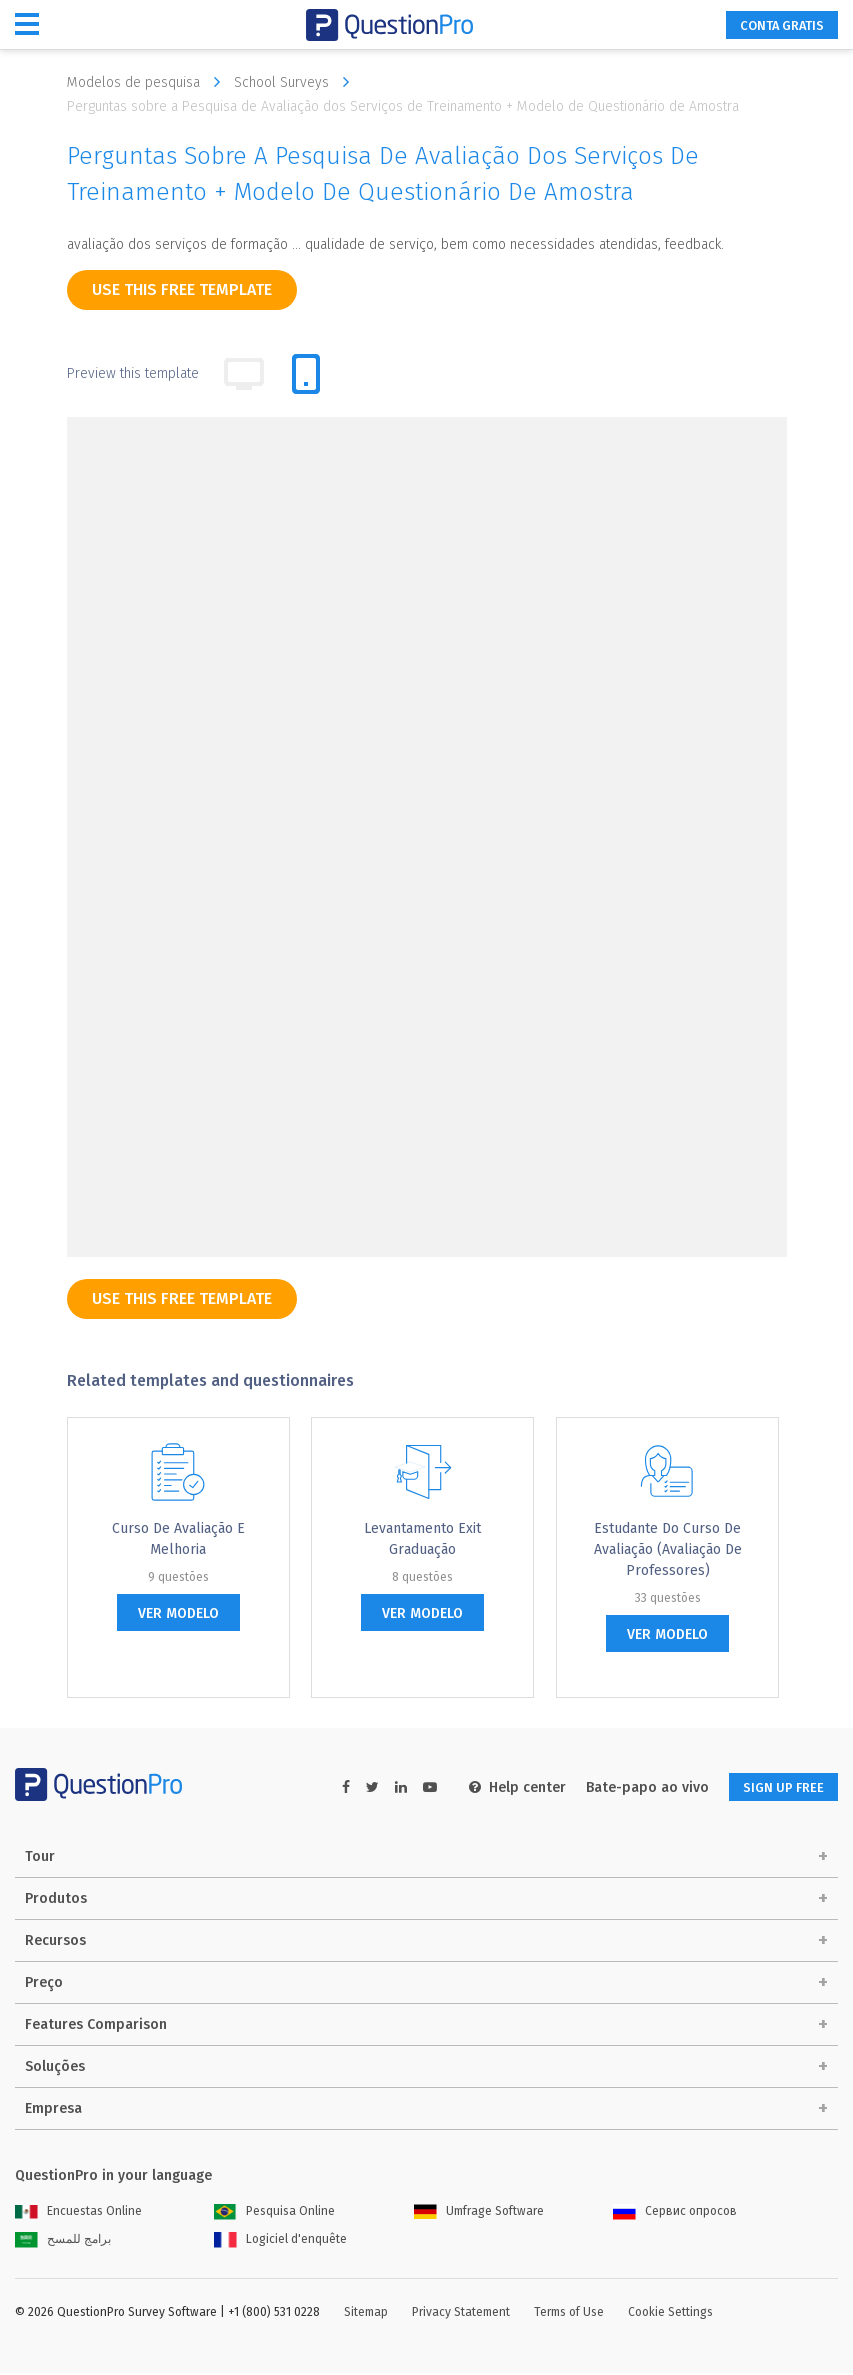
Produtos (56, 1900)
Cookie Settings (670, 2314)
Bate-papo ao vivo (630, 1787)
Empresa (53, 2110)
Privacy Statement (461, 2314)
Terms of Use (569, 2314)
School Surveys (296, 82)
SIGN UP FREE (775, 1787)
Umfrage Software (479, 2213)
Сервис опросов (675, 2213)
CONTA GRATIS (772, 25)
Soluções (55, 2068)
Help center (500, 1787)
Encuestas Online (78, 2213)
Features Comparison (96, 2026)
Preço (44, 1984)
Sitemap (366, 2314)
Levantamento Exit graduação (422, 1539)
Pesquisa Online (274, 2213)
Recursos (55, 1942)
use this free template (182, 289)
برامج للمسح (63, 2241)
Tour (40, 1858)
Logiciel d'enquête (280, 2241)
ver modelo (178, 1613)
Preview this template (133, 373)
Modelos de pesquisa (148, 82)
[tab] (306, 374)
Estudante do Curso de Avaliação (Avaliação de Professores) (668, 1549)
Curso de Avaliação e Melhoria (178, 1539)
